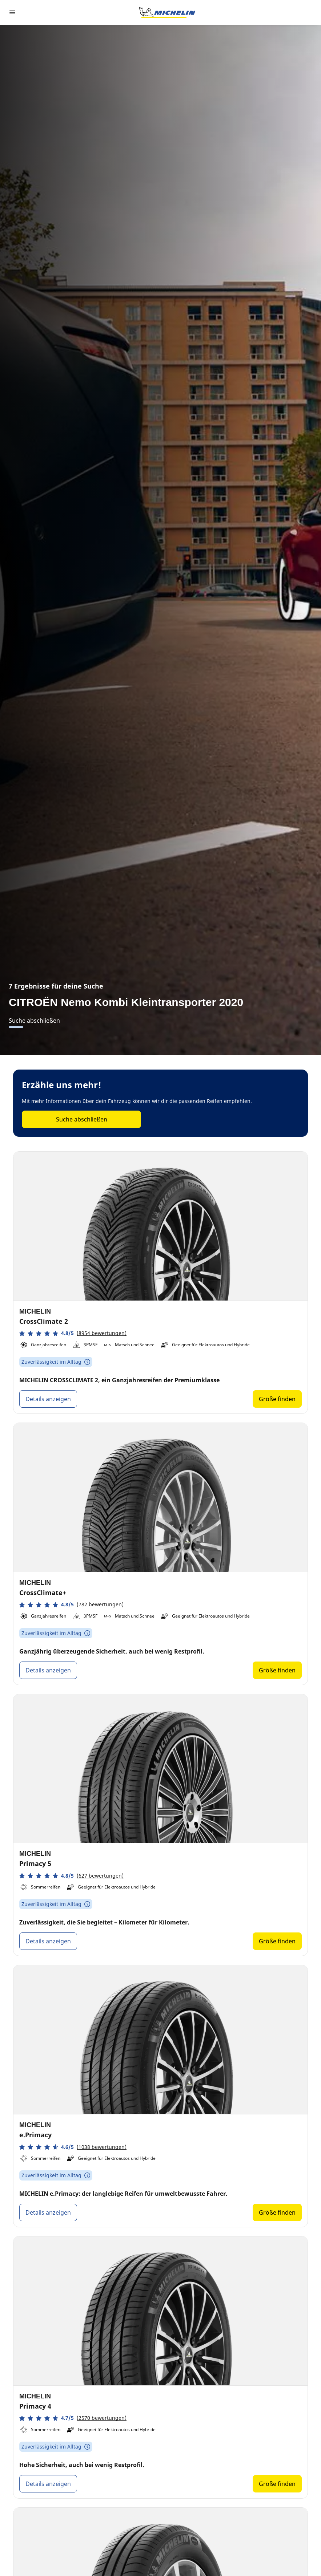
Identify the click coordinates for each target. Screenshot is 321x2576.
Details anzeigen (48, 1399)
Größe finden (277, 1399)
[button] (73, 1333)
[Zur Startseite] (167, 12)
